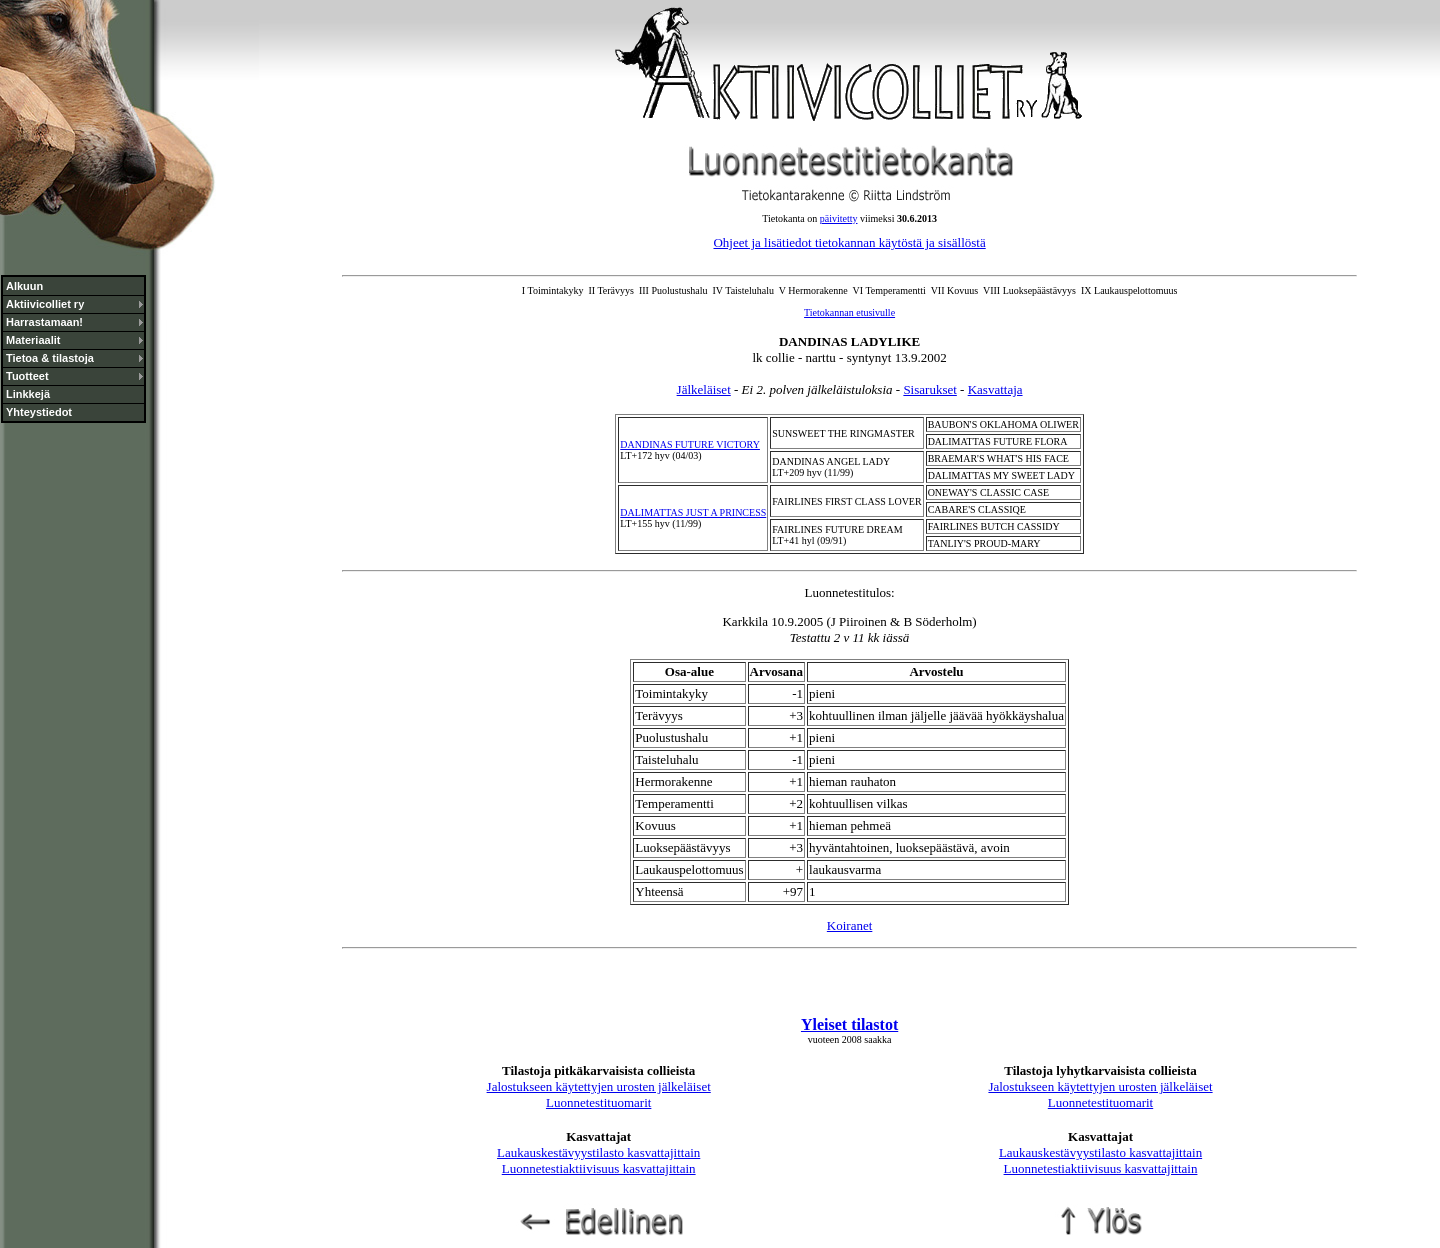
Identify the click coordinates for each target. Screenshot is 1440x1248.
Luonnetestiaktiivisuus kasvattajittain (599, 1168)
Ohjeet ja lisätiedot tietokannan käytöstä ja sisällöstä (849, 242)
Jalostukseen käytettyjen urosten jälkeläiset (599, 1086)
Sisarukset (929, 389)
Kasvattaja (995, 389)
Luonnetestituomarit (598, 1102)
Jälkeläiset (704, 389)
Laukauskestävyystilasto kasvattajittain (598, 1152)
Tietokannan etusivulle (849, 312)
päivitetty (839, 218)
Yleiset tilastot (849, 1024)
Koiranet (849, 925)
